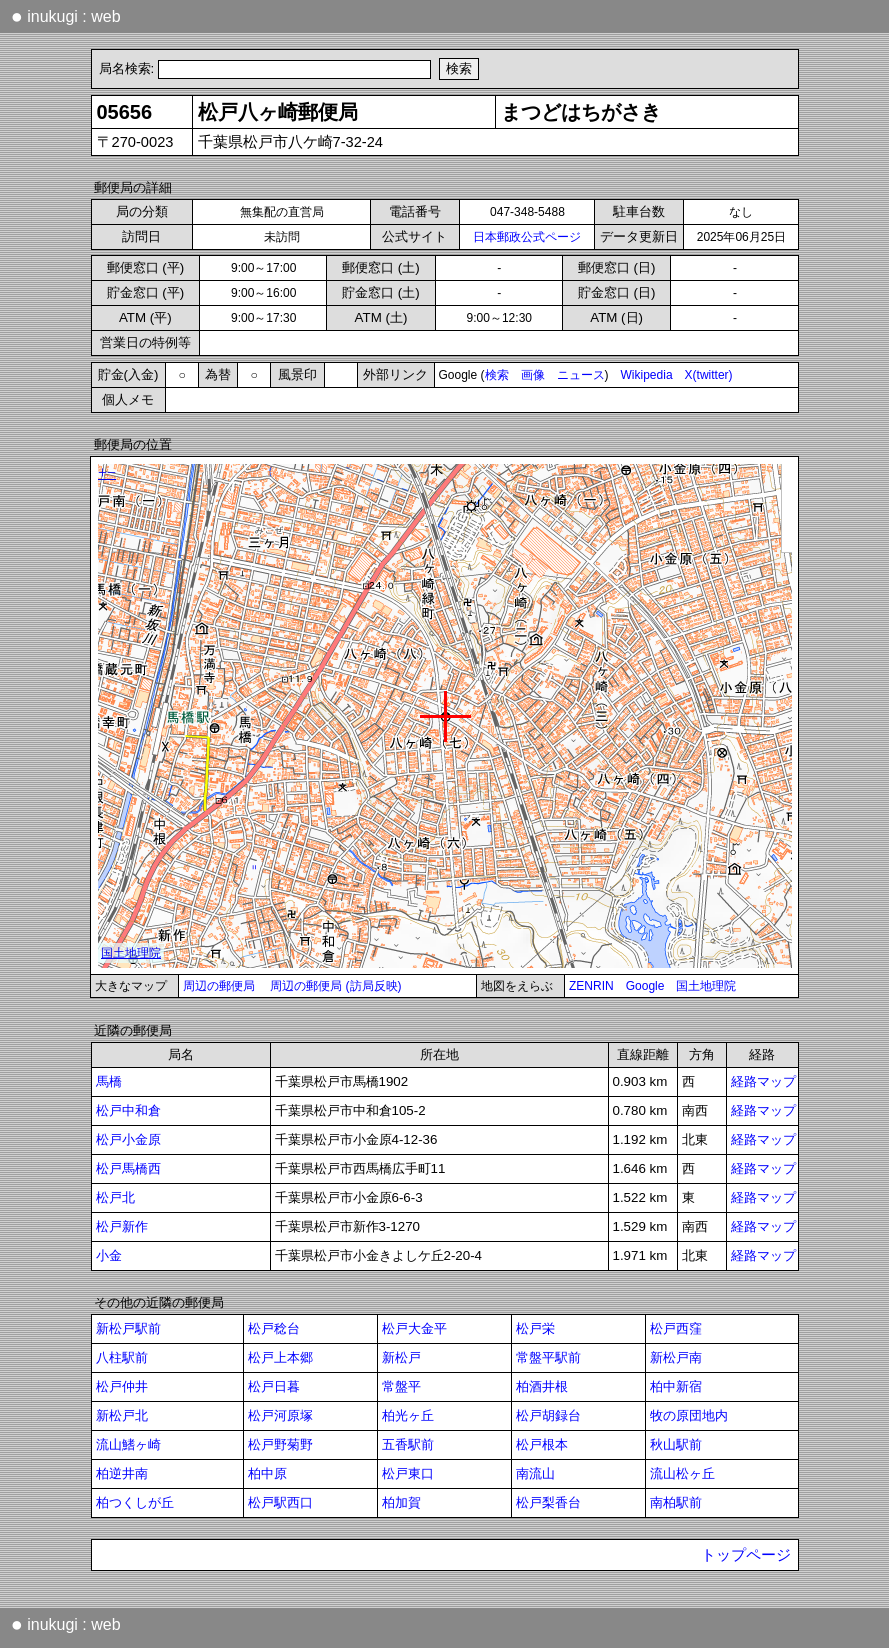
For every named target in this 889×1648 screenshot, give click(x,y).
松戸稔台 (274, 1328)
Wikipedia (647, 375)
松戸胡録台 (548, 1415)
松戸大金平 (414, 1328)
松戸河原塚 (280, 1415)
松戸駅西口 (280, 1502)
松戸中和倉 (128, 1110)
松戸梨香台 (548, 1502)
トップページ (746, 1555)
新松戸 (401, 1357)
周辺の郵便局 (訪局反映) (335, 986)
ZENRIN (591, 986)
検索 (497, 375)
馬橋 (109, 1081)
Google (645, 986)
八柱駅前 (122, 1357)
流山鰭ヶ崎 (128, 1444)
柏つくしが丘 (135, 1502)
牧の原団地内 (689, 1415)
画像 (533, 375)
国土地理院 (706, 986)
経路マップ (763, 1081)
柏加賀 (401, 1502)
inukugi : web (66, 16)
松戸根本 (542, 1444)
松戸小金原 (128, 1139)
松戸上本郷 (280, 1357)
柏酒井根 (542, 1386)
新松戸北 (122, 1415)
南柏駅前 (676, 1502)
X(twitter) (709, 375)
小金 (109, 1255)
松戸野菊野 (280, 1444)
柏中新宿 (676, 1386)
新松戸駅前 (128, 1328)
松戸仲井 (122, 1386)
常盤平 (401, 1386)
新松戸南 (676, 1357)
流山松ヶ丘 (682, 1473)
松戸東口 (408, 1473)
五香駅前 (408, 1444)
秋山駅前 (676, 1444)
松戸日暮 (274, 1386)
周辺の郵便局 (219, 986)
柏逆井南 (122, 1473)
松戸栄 (535, 1328)
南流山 (535, 1473)
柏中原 (267, 1473)
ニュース (581, 375)
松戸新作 (122, 1226)
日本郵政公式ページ (527, 237)
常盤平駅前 (548, 1357)
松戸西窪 (676, 1328)
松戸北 (115, 1197)
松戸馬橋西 (128, 1168)
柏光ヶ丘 (408, 1415)
